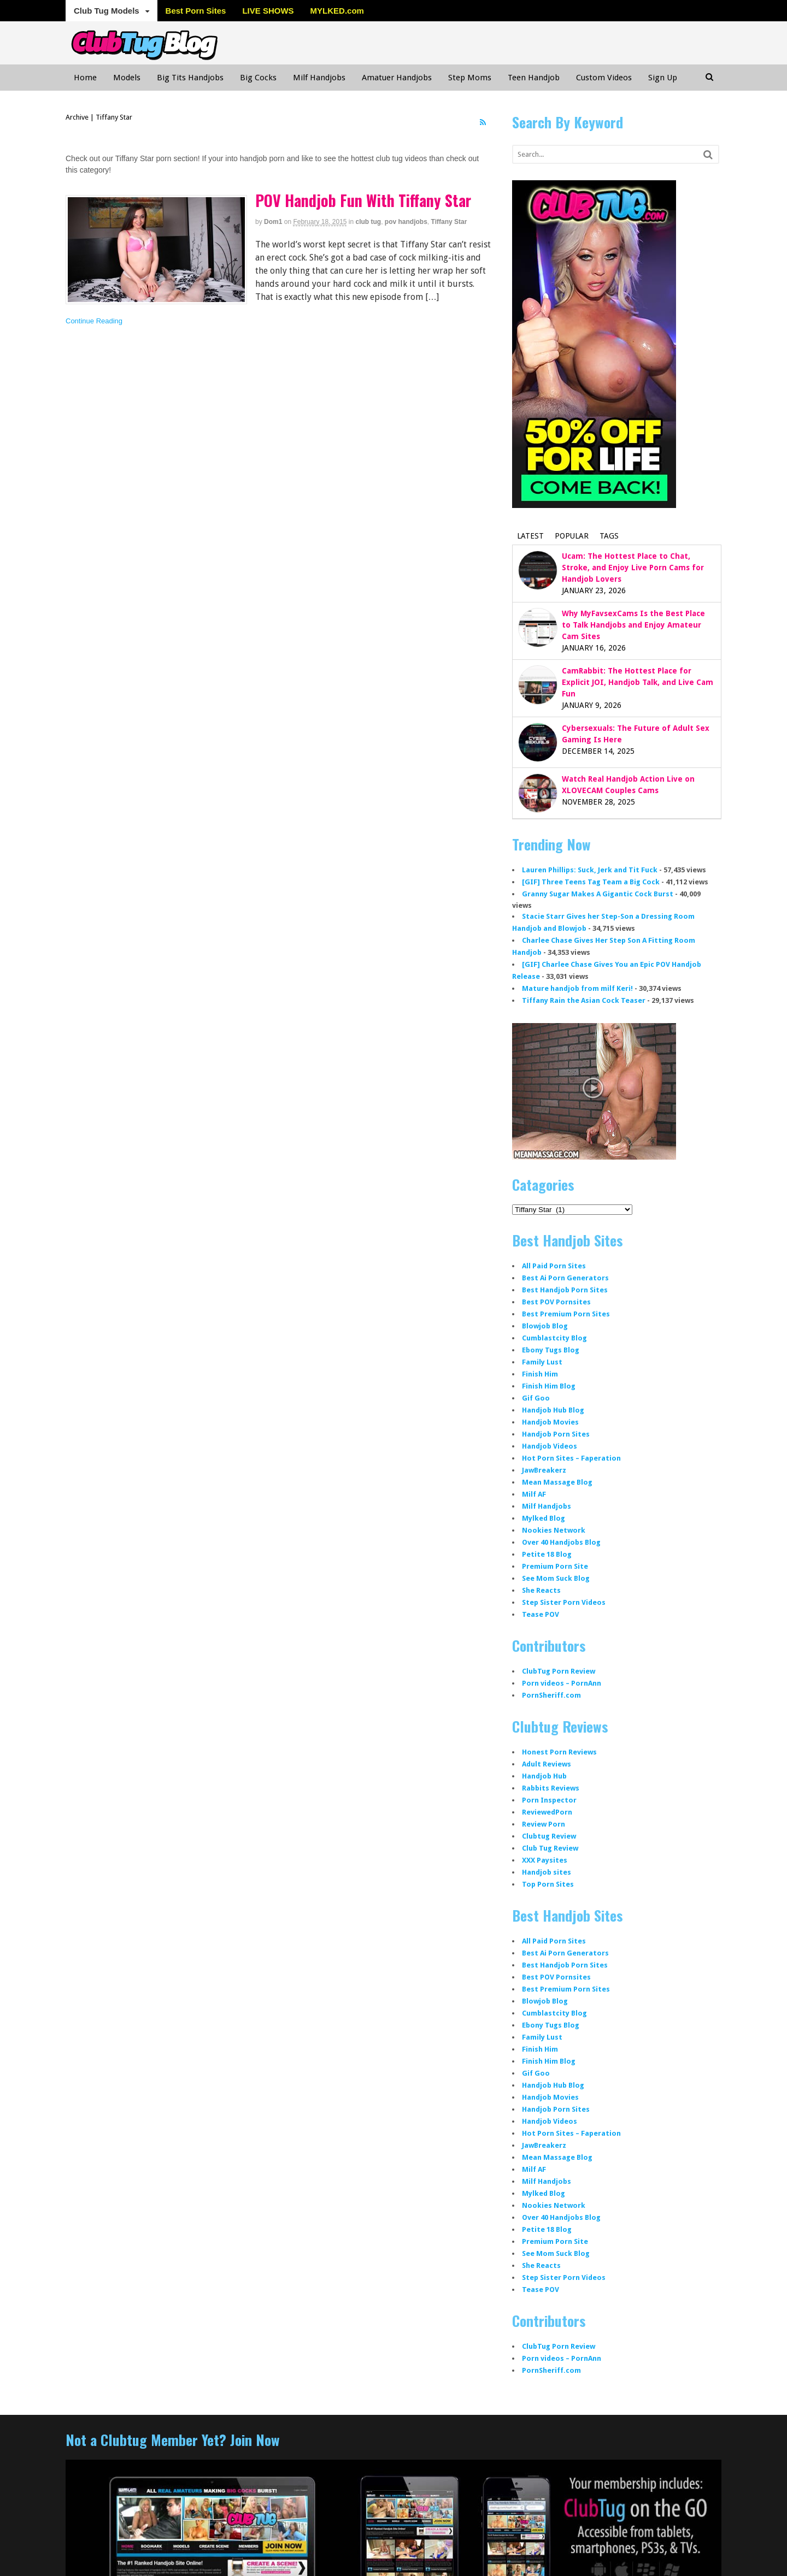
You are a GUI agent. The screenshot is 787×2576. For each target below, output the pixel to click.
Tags (609, 535)
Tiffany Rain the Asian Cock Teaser (583, 1000)
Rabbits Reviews (550, 1788)
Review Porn (543, 1824)
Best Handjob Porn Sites (565, 1290)
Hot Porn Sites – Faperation (571, 1458)
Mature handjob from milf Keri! (577, 988)
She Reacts (541, 1590)
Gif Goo (536, 1398)
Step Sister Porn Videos (564, 1602)
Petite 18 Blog (547, 1554)
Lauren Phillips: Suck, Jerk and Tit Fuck (589, 870)
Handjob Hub (544, 1776)
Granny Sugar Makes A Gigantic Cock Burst (597, 894)
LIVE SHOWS (267, 10)
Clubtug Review (549, 1836)
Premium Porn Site (555, 1566)
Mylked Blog (543, 1518)
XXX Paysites (544, 1860)
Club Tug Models (106, 10)
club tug (368, 222)
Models (126, 77)
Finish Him (540, 1374)
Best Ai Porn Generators (565, 1278)
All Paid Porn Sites (554, 1266)
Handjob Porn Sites (556, 1434)
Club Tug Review (550, 1848)
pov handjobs (406, 222)
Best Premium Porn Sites (566, 1314)
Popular (572, 535)
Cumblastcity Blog (554, 1338)
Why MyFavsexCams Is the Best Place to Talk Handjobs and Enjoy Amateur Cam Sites (633, 625)
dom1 (273, 222)
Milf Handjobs (319, 77)
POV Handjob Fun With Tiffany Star (363, 200)
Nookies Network (553, 1530)
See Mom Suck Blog (556, 1578)
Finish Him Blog (548, 1386)
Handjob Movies (550, 1422)
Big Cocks (258, 77)
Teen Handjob (534, 77)
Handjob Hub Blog (553, 1410)
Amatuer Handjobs (397, 77)
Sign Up (662, 77)
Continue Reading (94, 321)
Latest (530, 535)
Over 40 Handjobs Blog (561, 1542)
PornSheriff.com (551, 1695)
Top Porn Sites (548, 1884)
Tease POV (540, 1614)
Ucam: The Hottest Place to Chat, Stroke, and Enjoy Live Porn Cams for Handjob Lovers (633, 567)
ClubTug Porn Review (558, 1671)
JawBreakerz (544, 1470)
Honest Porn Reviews (559, 1752)
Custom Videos (604, 77)
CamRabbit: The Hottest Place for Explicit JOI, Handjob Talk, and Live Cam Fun (637, 682)
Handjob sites (546, 1872)
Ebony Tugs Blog (550, 1350)
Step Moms (469, 77)
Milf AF (534, 1494)
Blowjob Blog (545, 1326)
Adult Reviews (546, 1764)
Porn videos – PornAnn (561, 1683)
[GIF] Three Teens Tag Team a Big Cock (591, 882)
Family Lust (542, 1362)
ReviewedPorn (547, 1812)
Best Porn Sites (196, 10)
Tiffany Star (449, 222)
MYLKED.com (337, 10)
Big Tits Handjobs (190, 77)
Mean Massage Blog (557, 1482)
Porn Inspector (549, 1800)
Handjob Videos (549, 1446)
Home (85, 77)
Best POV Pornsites (556, 1302)
